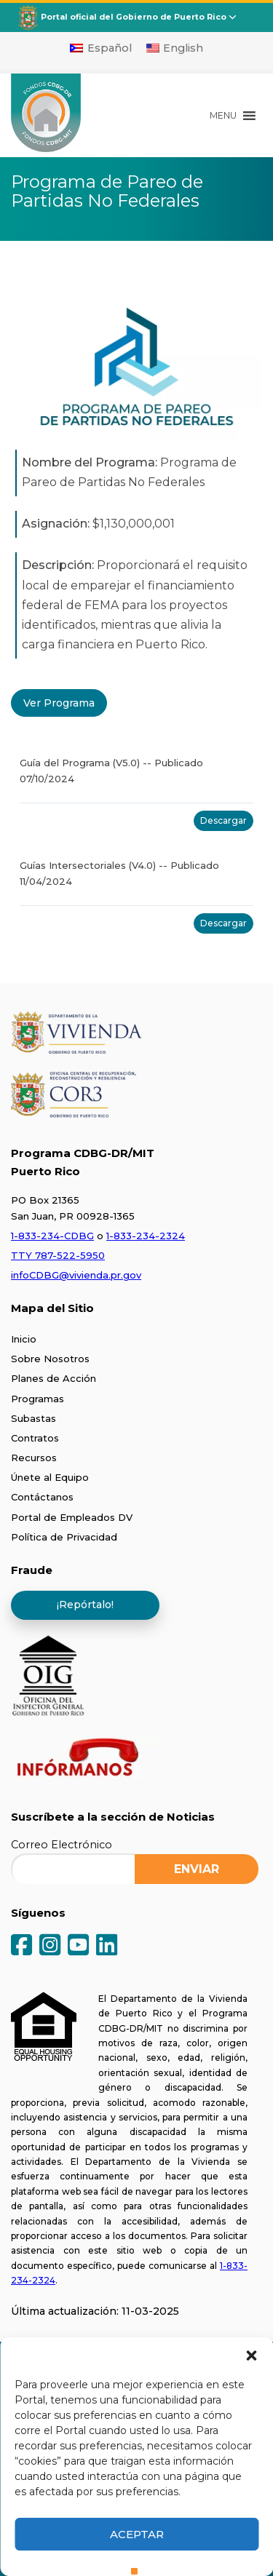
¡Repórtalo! (85, 1604)
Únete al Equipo (50, 1477)
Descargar (223, 820)
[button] (251, 2355)
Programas (37, 1398)
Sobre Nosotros (50, 1358)
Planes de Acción (53, 1378)
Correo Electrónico (61, 1844)
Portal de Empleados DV (71, 1517)
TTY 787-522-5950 (58, 1255)
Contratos (35, 1438)
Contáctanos (42, 1497)
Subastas (33, 1418)
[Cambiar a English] (175, 48)
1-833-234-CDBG (52, 1235)
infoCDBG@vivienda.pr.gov (76, 1275)
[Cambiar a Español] (101, 48)
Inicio (23, 1339)
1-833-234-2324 (145, 1235)
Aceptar (137, 2534)
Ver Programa (59, 702)
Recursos (34, 1457)
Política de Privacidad (64, 1537)
